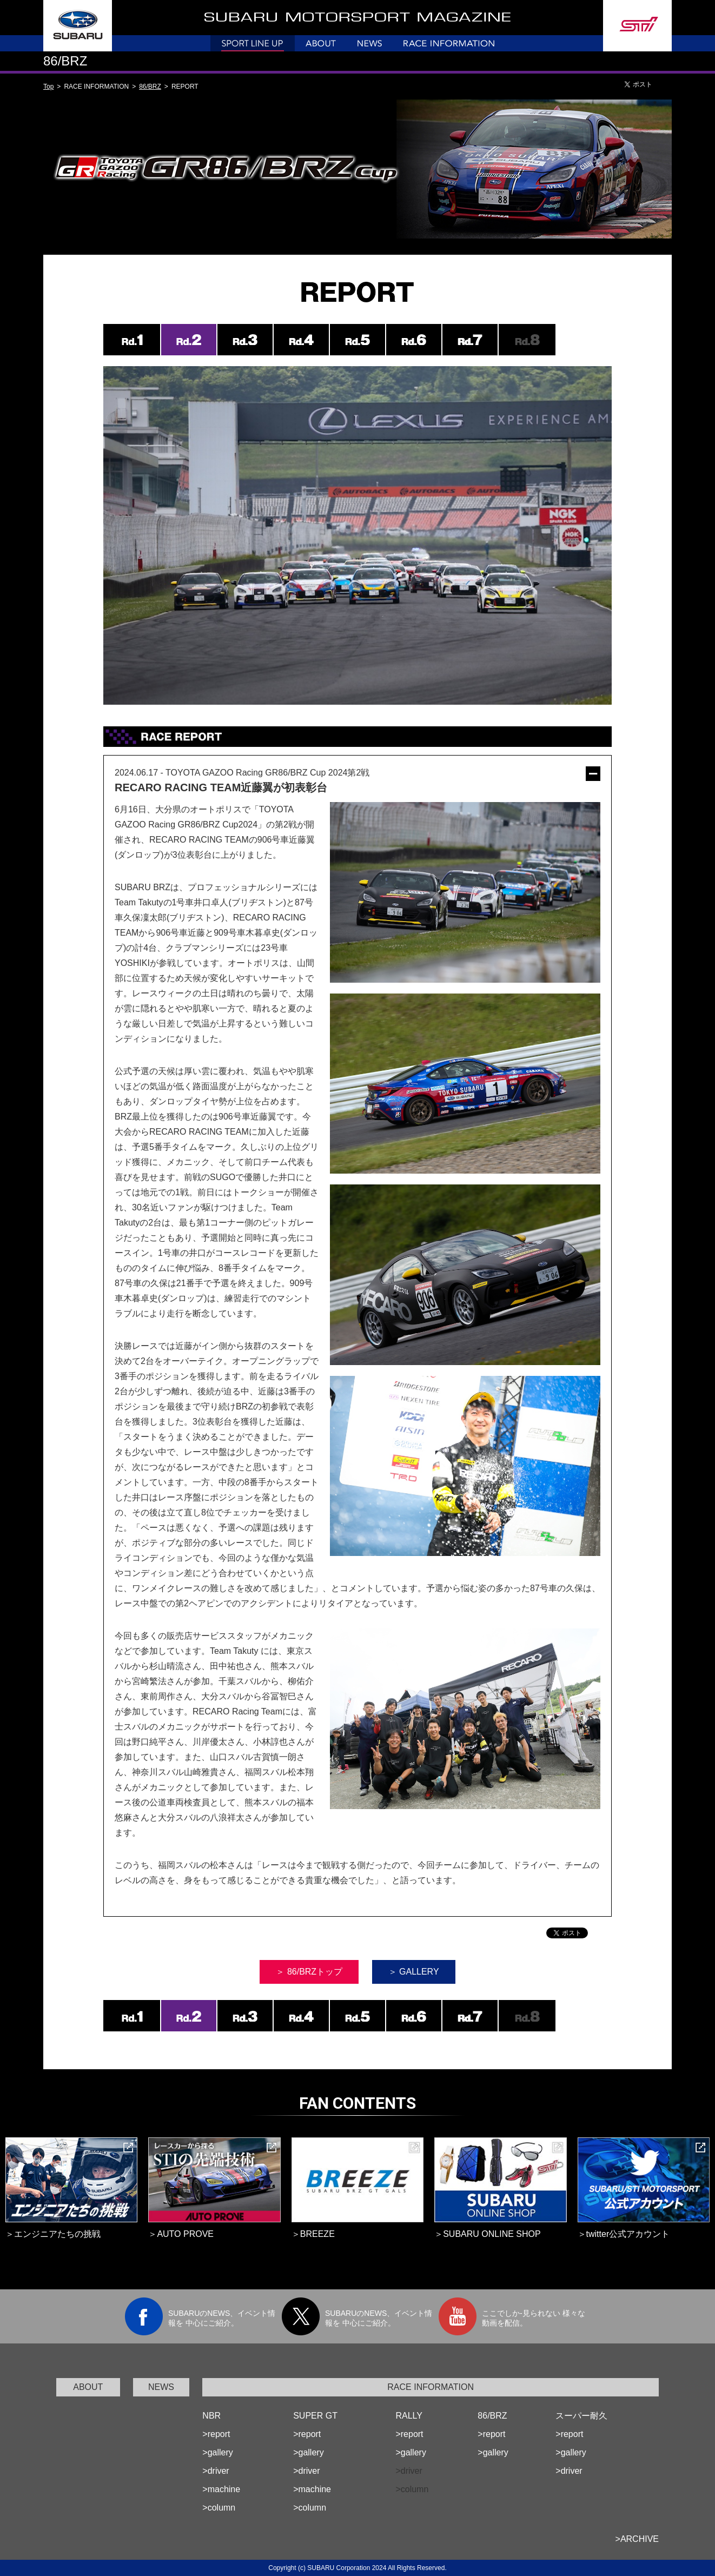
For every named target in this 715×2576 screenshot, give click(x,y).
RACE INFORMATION (430, 2387)
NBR (211, 2415)
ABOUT (88, 2387)
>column (218, 2507)
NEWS (161, 2387)
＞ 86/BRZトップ (309, 1971)
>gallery (217, 2452)
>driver (215, 2470)
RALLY (408, 2415)
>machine (221, 2489)
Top (48, 86)
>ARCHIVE (637, 2539)
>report (216, 2434)
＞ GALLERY (413, 1971)
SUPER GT (315, 2415)
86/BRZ (150, 86)
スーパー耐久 (581, 2415)
